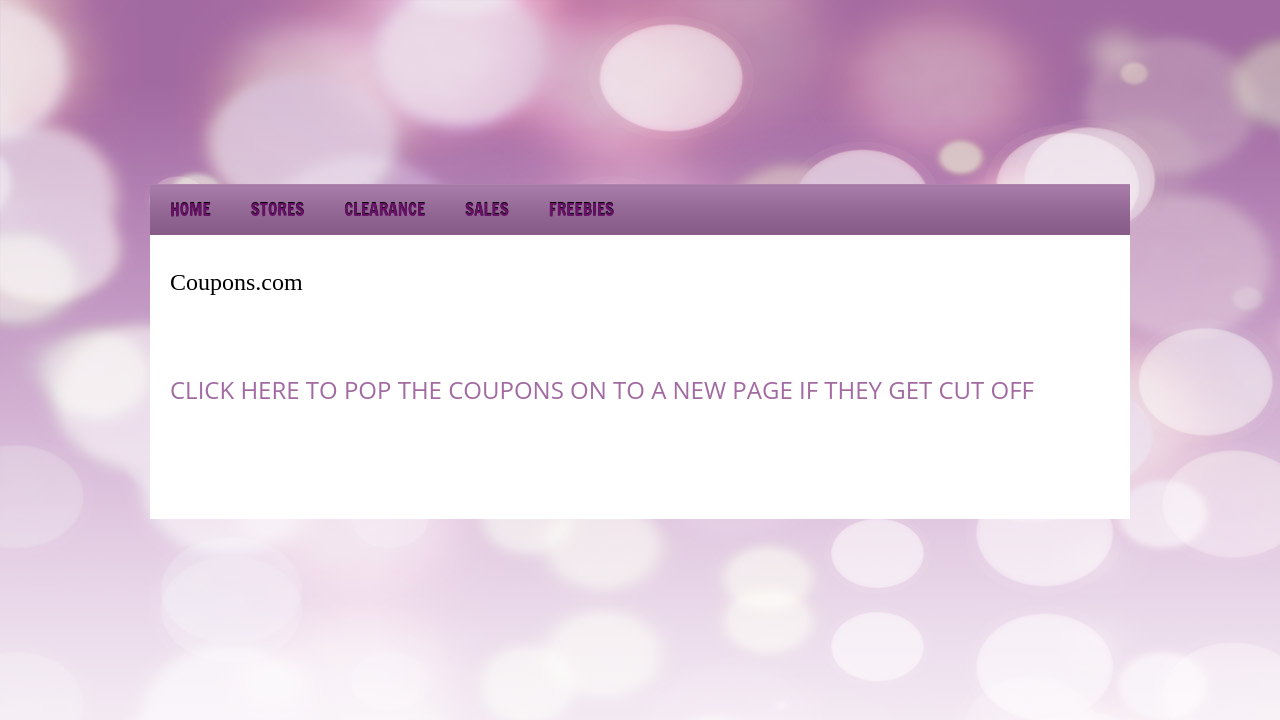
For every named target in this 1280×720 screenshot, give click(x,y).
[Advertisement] (950, 130)
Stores (277, 209)
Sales (487, 209)
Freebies (581, 209)
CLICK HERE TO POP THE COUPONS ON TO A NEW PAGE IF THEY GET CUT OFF (602, 389)
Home (190, 209)
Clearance (384, 209)
